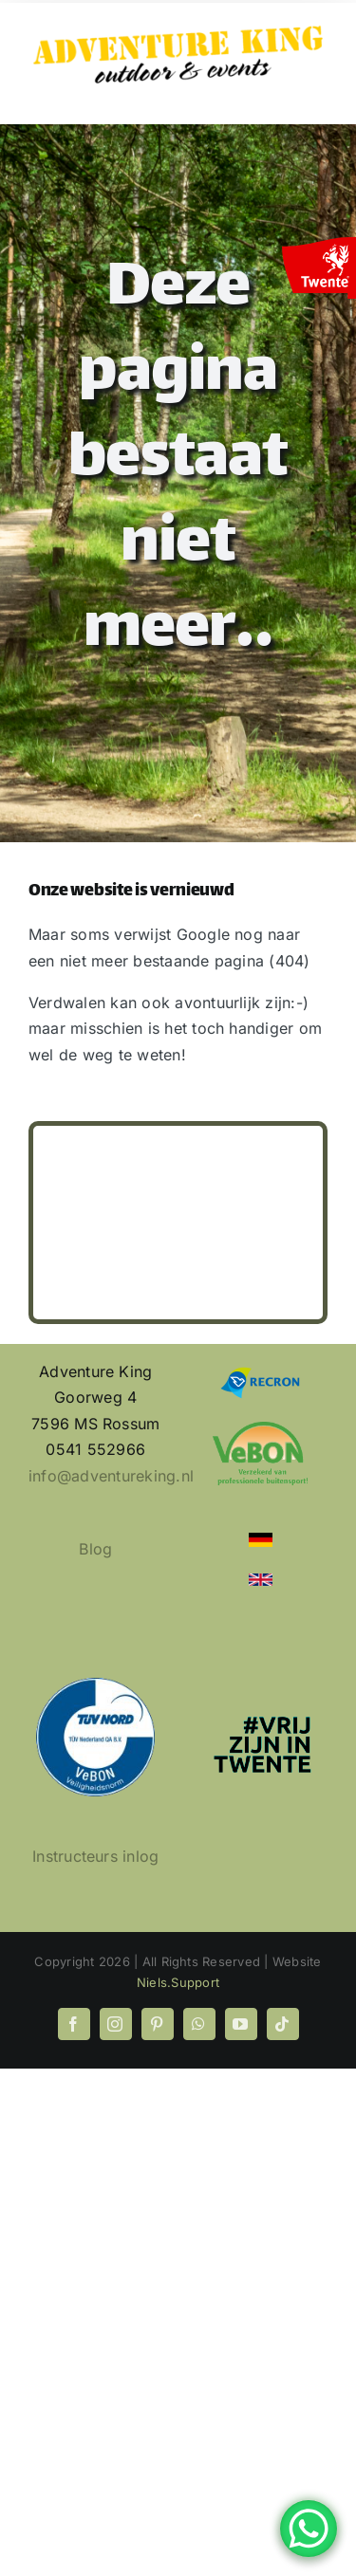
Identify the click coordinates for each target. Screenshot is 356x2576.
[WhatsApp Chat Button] (308, 2528)
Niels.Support (178, 1982)
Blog (95, 1548)
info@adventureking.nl (111, 1475)
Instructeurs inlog (95, 1856)
